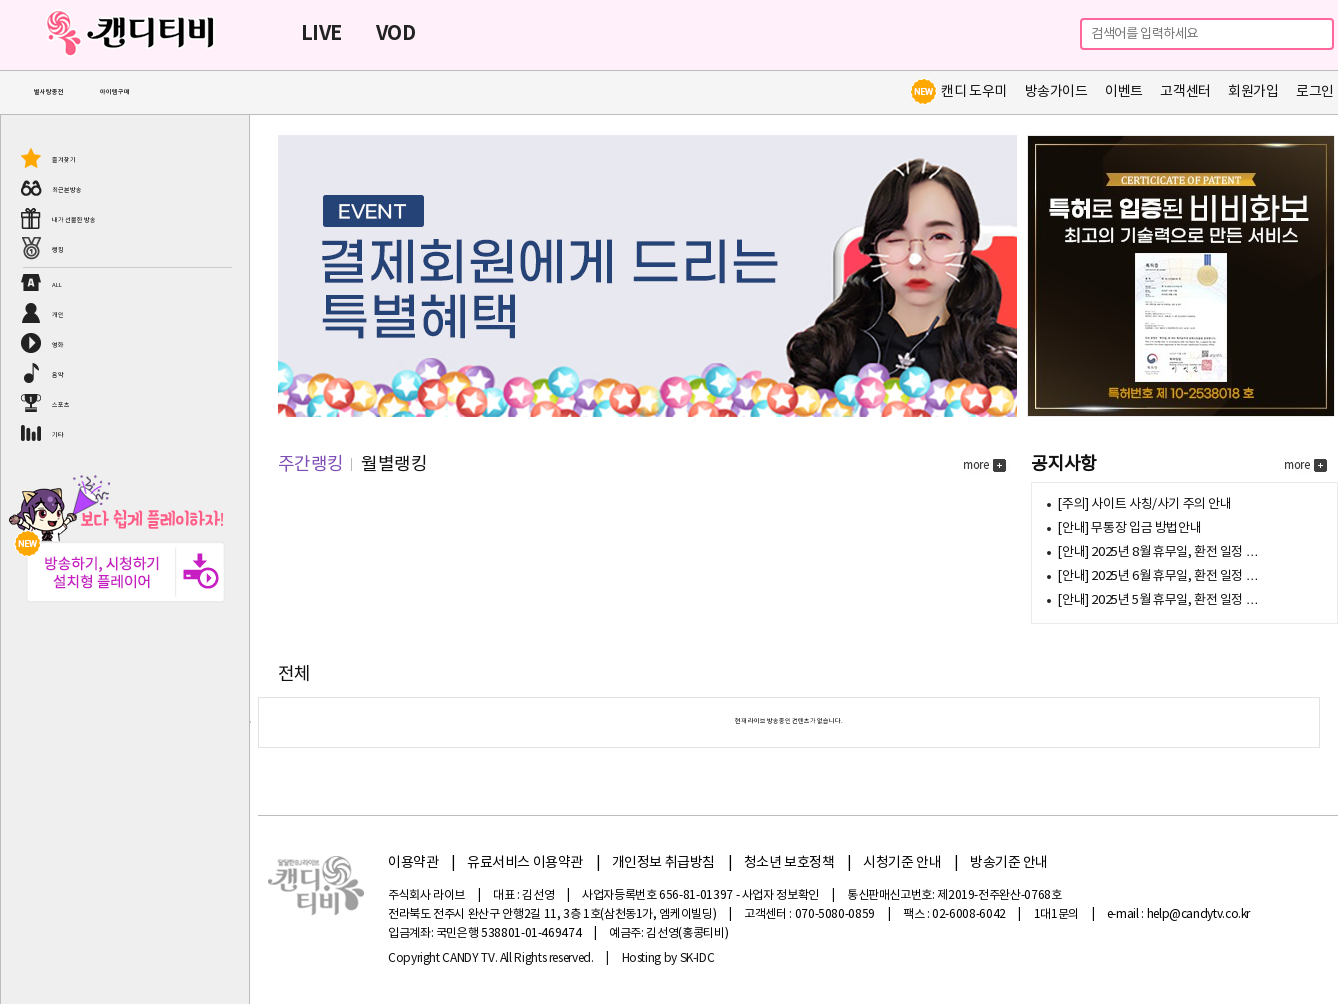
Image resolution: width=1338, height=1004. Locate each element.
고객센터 (1185, 92)
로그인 (1315, 92)
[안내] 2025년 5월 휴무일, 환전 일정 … (1157, 600)
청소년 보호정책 (789, 863)
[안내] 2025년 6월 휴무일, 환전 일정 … (1157, 576)
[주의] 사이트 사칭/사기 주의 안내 (1144, 504)
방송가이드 (1056, 92)
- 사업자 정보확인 (777, 895)
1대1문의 (1056, 914)
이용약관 (413, 863)
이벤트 (1124, 92)
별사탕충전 (49, 92)
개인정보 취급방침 (663, 863)
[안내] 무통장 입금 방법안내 (1129, 528)
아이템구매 (115, 92)
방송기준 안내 (1009, 863)
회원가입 (1253, 92)
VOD (395, 34)
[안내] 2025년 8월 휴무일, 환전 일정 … (1157, 552)
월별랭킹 (394, 464)
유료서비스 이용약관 (525, 863)
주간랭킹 (311, 464)
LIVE (321, 34)
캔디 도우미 (958, 92)
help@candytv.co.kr (1199, 914)
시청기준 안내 (902, 863)
